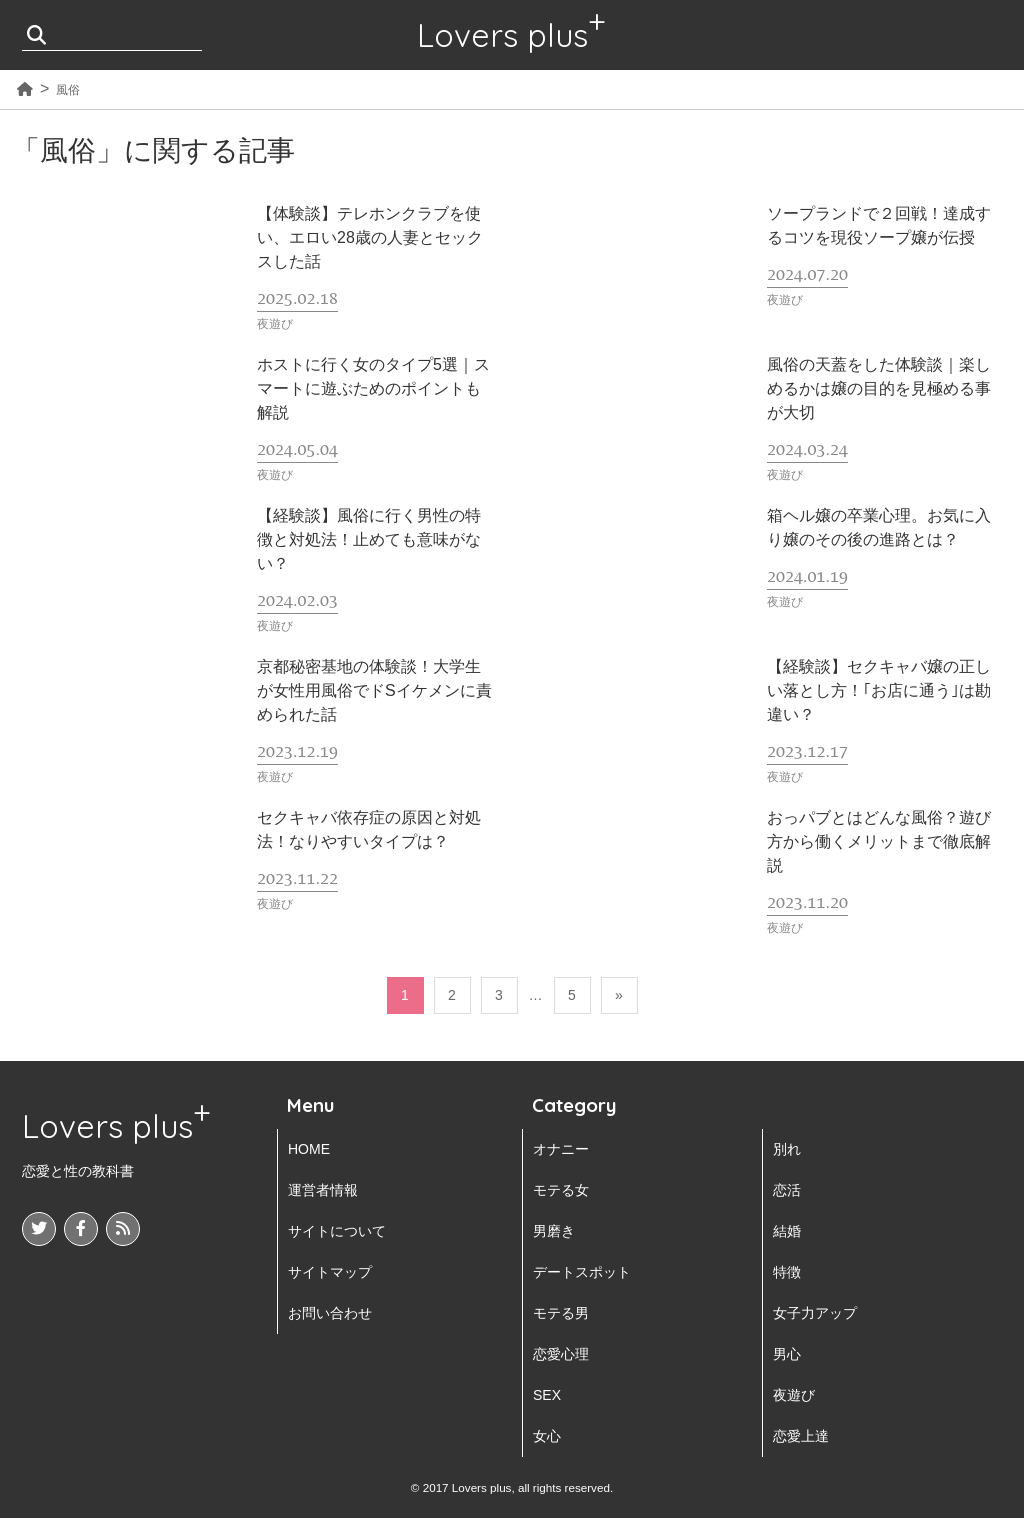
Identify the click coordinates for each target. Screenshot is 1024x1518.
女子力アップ (815, 1313)
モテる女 (561, 1190)
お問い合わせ (330, 1313)
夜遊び (794, 1395)
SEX (547, 1395)
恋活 (787, 1190)
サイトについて (337, 1231)
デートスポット (582, 1272)
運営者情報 (323, 1190)
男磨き (554, 1231)
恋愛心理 (561, 1354)
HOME (309, 1149)
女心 (547, 1436)
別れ (787, 1149)
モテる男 (561, 1313)
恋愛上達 (801, 1436)
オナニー (561, 1149)
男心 (787, 1354)
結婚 (787, 1231)
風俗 (68, 90)
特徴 (787, 1272)
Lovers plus (502, 35)
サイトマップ (330, 1272)
